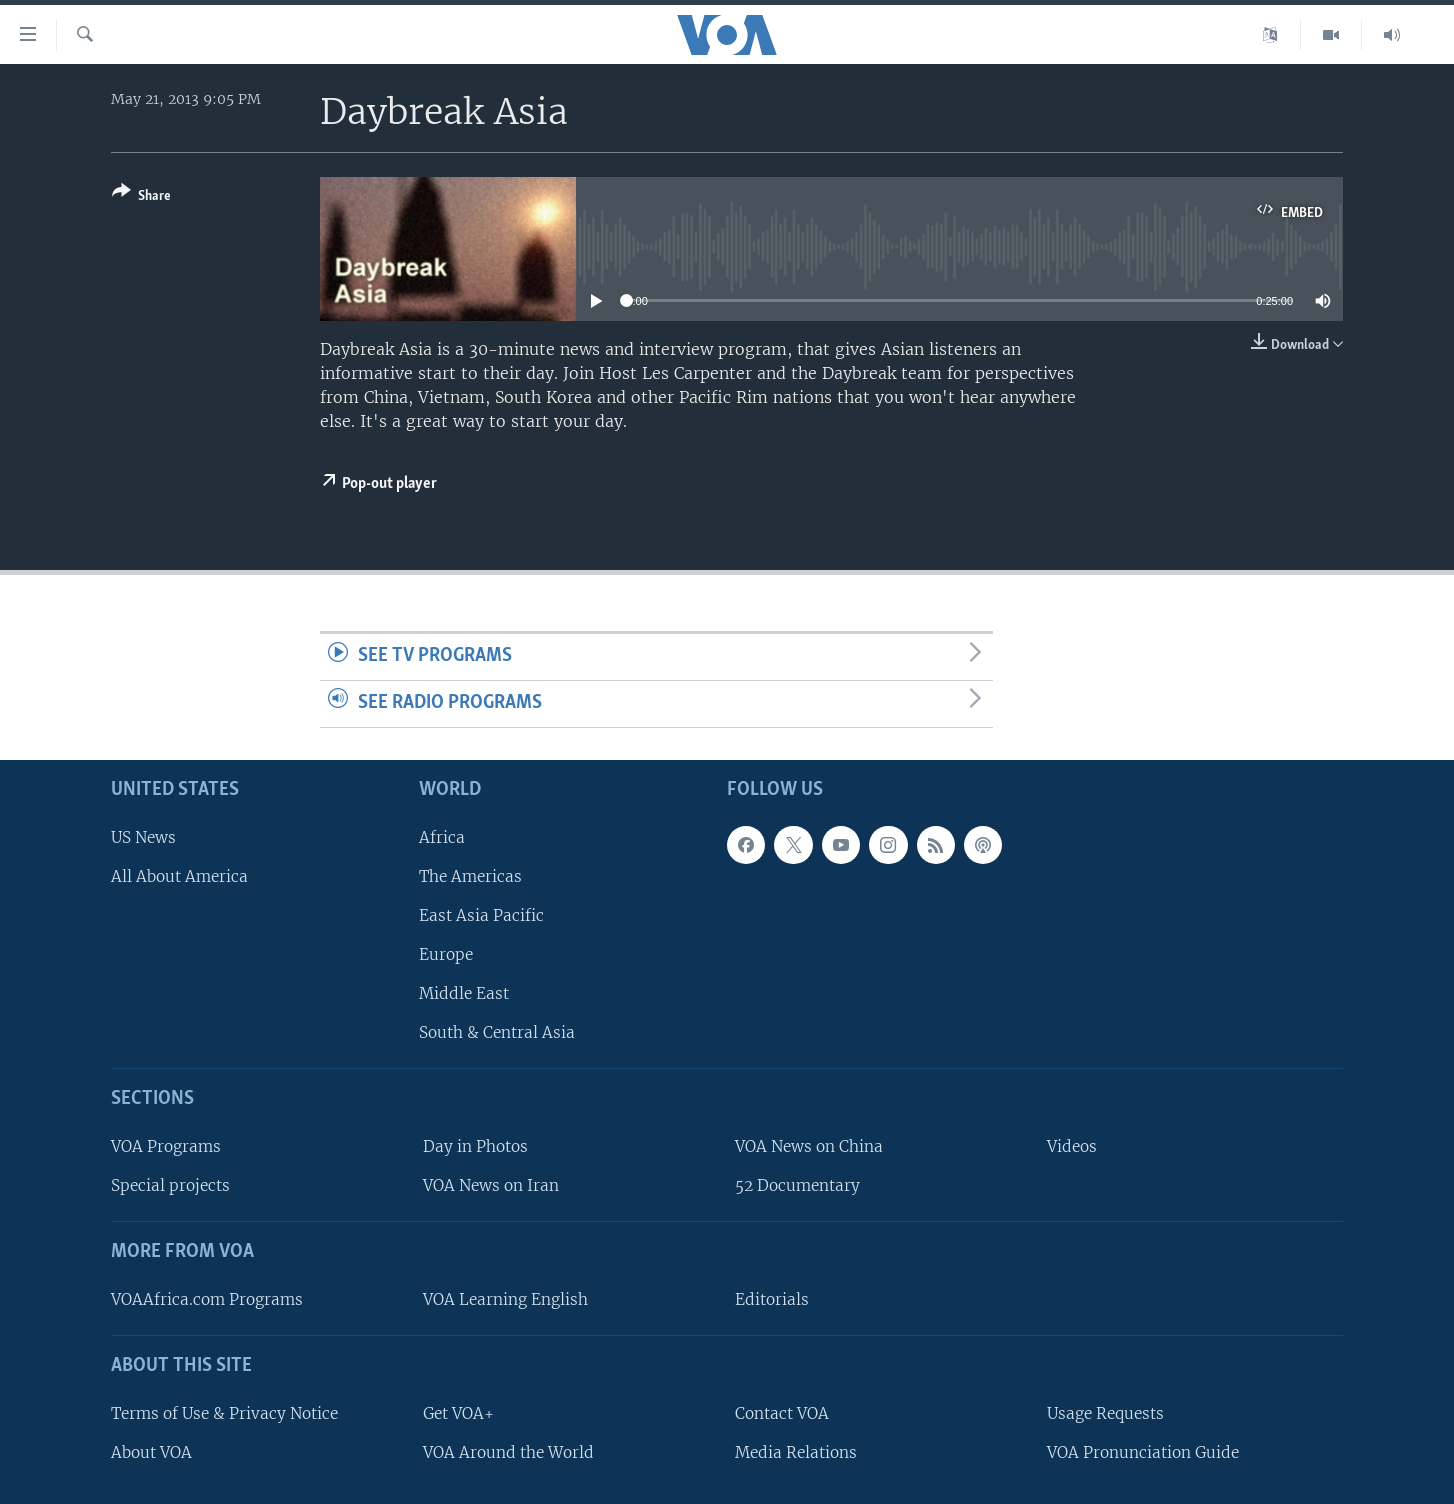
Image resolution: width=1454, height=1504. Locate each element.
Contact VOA (782, 1412)
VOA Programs (166, 1146)
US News (143, 836)
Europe (446, 954)
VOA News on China (809, 1146)
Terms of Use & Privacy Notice (224, 1412)
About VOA (151, 1451)
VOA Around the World (508, 1451)
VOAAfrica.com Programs (207, 1299)
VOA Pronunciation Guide (1143, 1451)
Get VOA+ (458, 1412)
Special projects (170, 1185)
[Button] (141, 197)
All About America (179, 875)
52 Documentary (797, 1185)
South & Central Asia (497, 1032)
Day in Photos (475, 1146)
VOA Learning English (505, 1299)
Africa (442, 836)
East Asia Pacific (481, 915)
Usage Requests (1105, 1412)
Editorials (772, 1299)
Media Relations (796, 1451)
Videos (1072, 1146)
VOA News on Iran (491, 1185)
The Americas (470, 875)
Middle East (464, 993)
